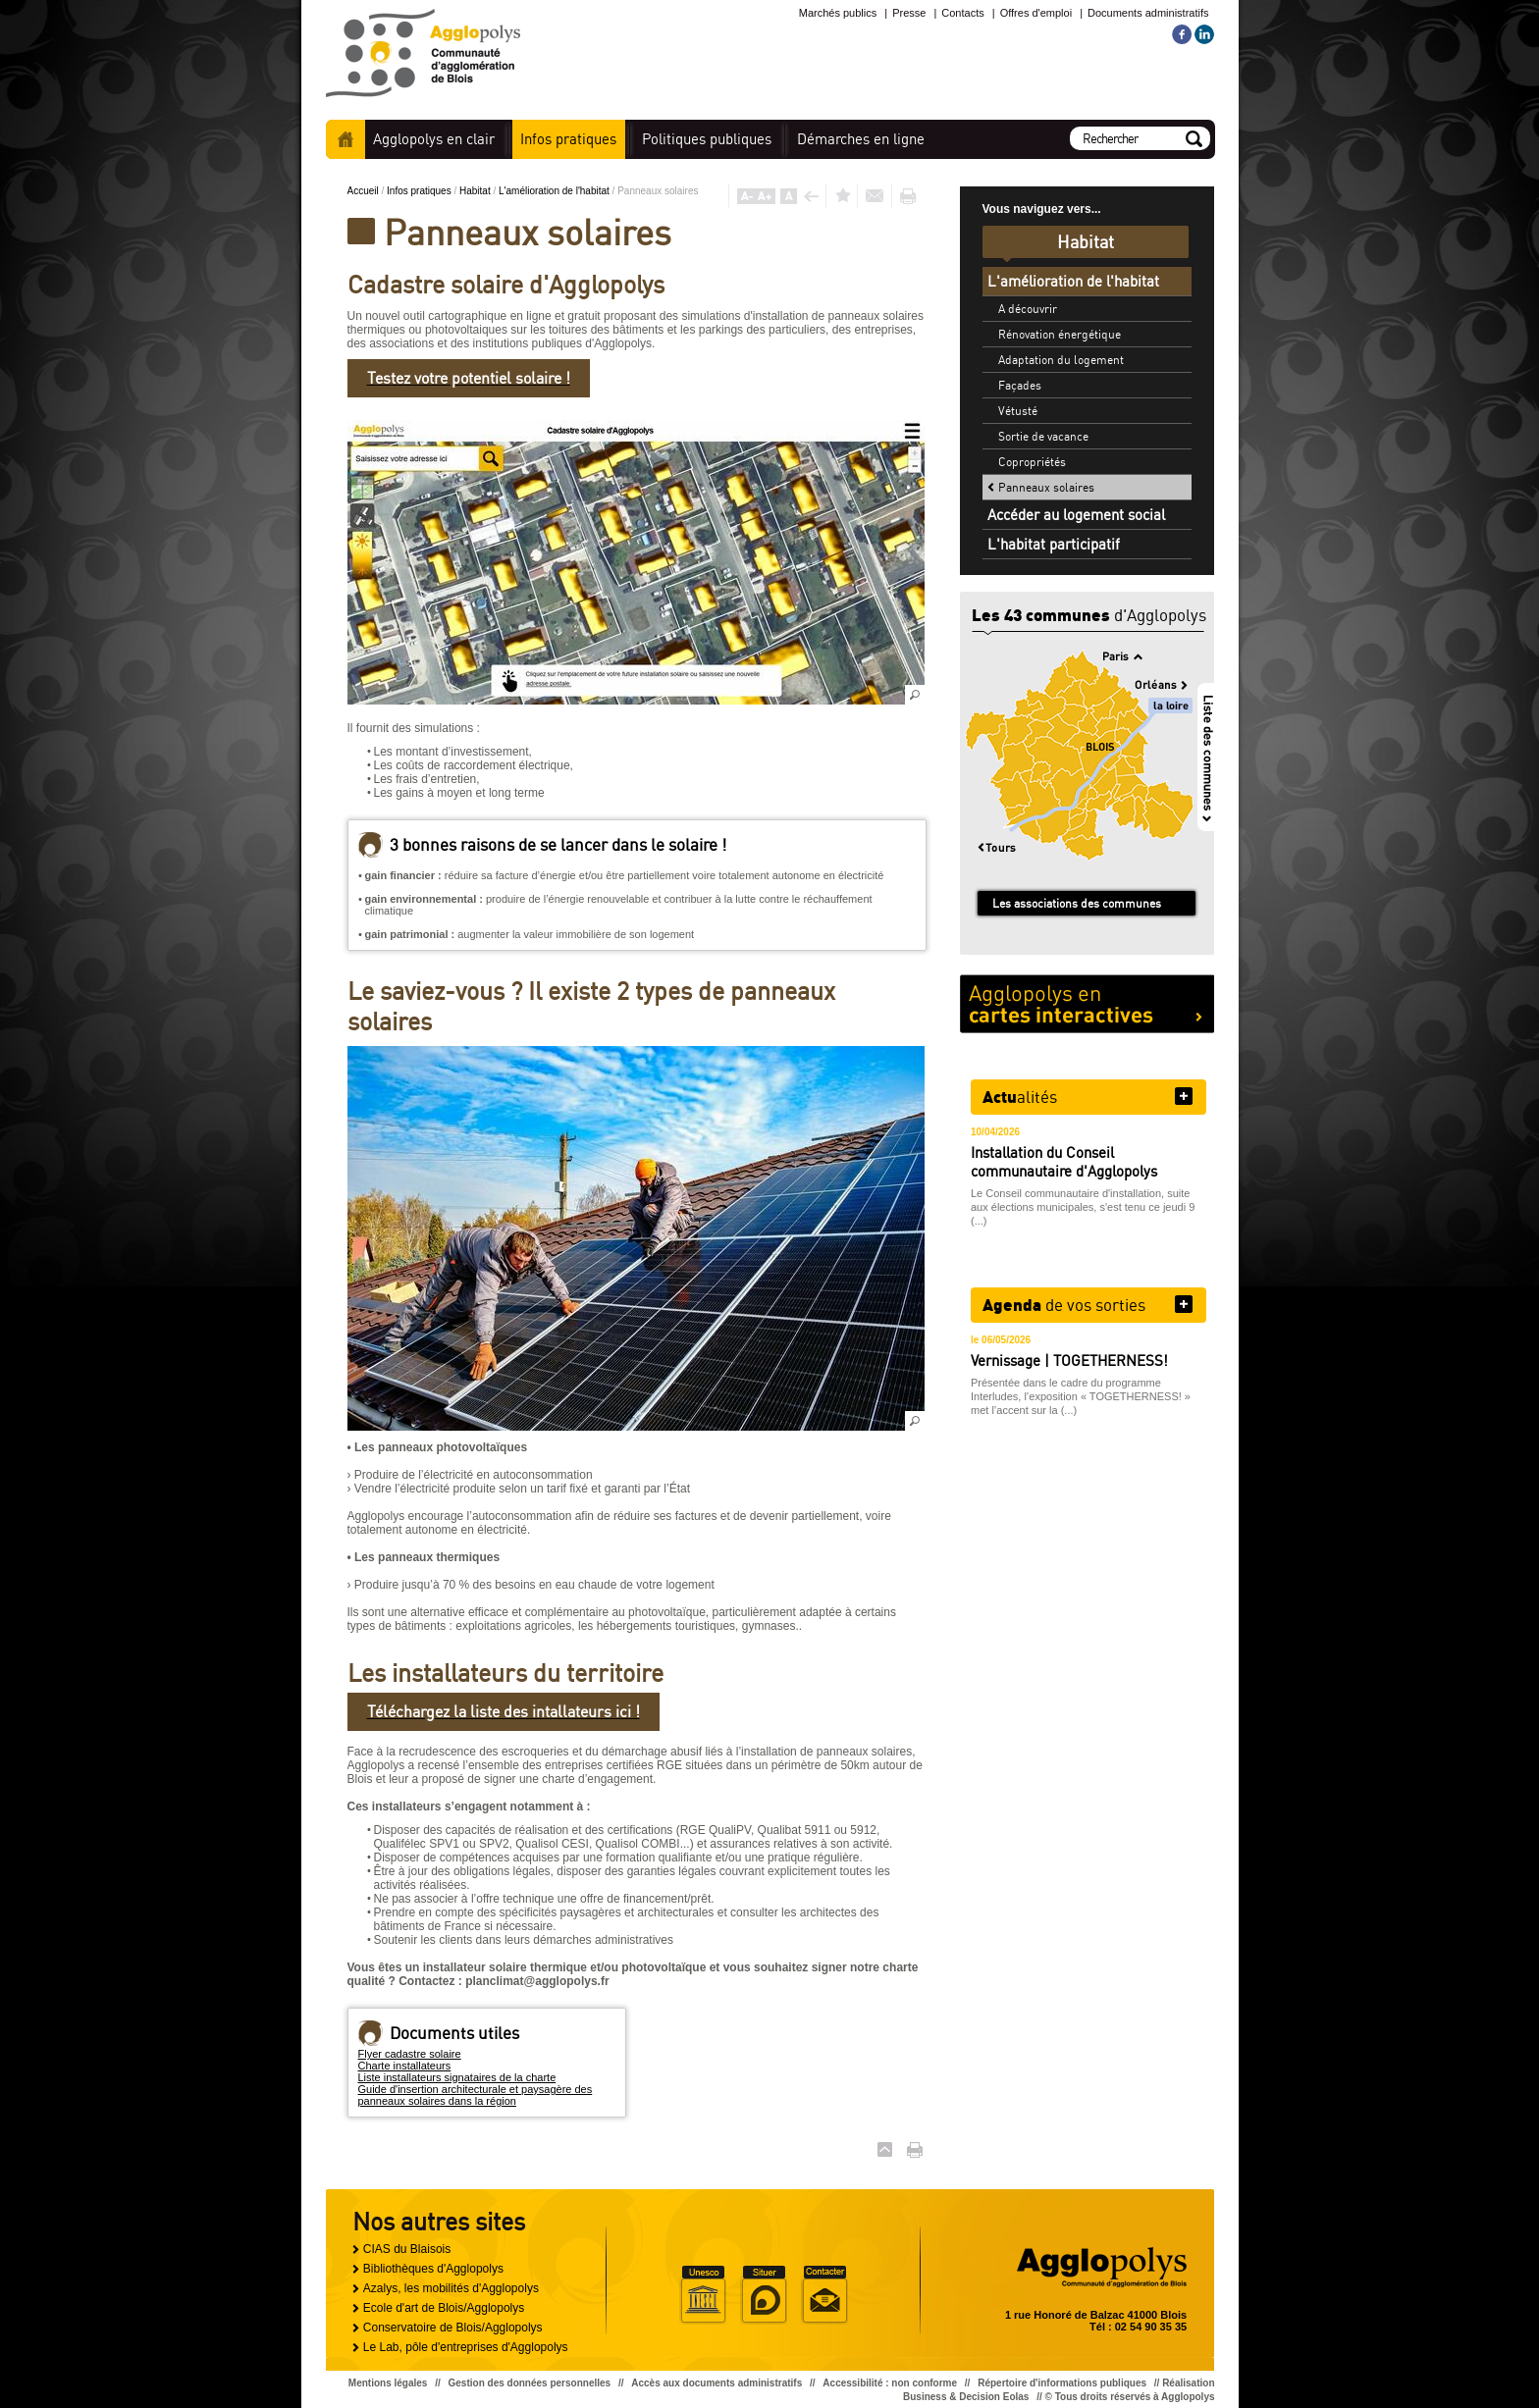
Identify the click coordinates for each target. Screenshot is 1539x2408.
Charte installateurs (404, 2065)
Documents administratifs (1148, 13)
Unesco (702, 2295)
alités (1019, 1096)
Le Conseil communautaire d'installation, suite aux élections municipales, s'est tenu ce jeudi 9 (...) (1082, 1207)
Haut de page (884, 2149)
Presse (909, 13)
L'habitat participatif (1053, 544)
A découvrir (1027, 308)
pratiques (568, 139)
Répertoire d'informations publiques (1062, 2383)
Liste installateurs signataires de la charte (457, 2077)
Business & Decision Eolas (966, 2396)
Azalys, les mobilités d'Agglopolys (451, 2288)
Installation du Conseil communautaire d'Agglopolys (1064, 1161)
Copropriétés (1032, 461)
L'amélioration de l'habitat (555, 190)
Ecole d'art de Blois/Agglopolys (443, 2308)
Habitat (476, 190)
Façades (1019, 385)
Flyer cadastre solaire (409, 2054)
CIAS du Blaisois (407, 2249)
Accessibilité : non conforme (890, 2383)
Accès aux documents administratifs (716, 2383)
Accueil (345, 139)
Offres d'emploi (1036, 13)
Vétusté (1017, 410)
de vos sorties (1063, 1304)
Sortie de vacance (1043, 436)
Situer (763, 2295)
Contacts (962, 13)
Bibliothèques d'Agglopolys (433, 2269)
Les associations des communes (1076, 903)
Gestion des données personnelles (530, 2383)
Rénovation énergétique (1059, 334)
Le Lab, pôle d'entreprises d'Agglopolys (465, 2347)
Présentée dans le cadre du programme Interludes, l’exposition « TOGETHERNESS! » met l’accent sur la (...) (1081, 1396)
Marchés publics (837, 13)
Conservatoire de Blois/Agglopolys (453, 2327)
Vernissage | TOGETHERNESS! (1069, 1360)
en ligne (861, 139)
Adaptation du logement (1061, 359)
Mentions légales (388, 2383)
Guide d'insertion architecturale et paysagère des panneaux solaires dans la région (475, 2095)
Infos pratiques (420, 190)
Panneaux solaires (1046, 487)
